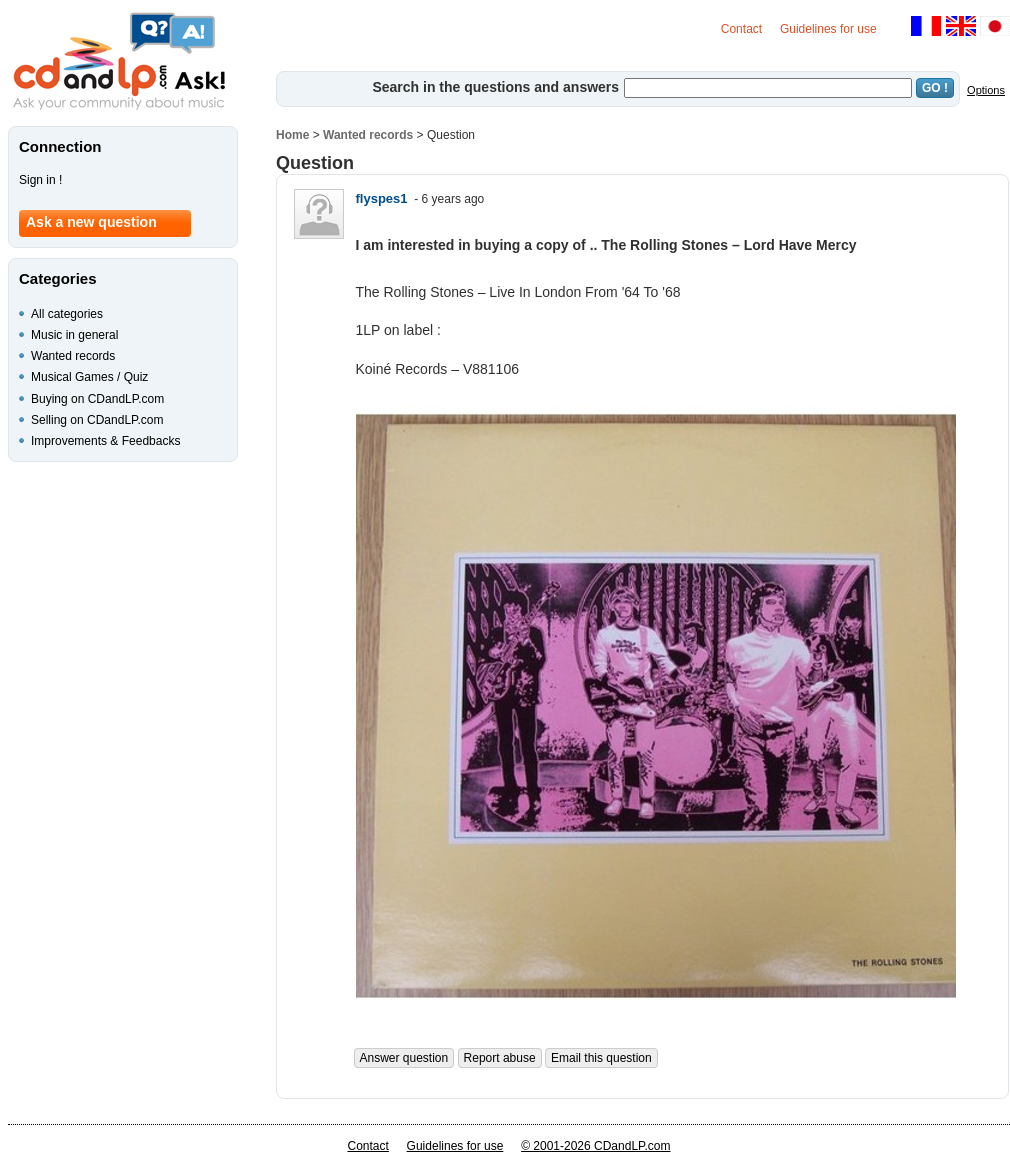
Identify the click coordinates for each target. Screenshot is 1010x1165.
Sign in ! (40, 180)
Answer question (404, 1058)
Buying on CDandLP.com (97, 399)
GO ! (935, 88)
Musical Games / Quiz (89, 377)
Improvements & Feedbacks (105, 441)
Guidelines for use (828, 29)
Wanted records (368, 135)
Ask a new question (91, 222)
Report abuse (500, 1058)
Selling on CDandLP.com (97, 420)
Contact (741, 29)
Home (292, 135)
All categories (67, 314)
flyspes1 (382, 198)
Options (986, 90)
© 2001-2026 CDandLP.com (595, 1146)
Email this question (601, 1058)
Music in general (74, 335)
